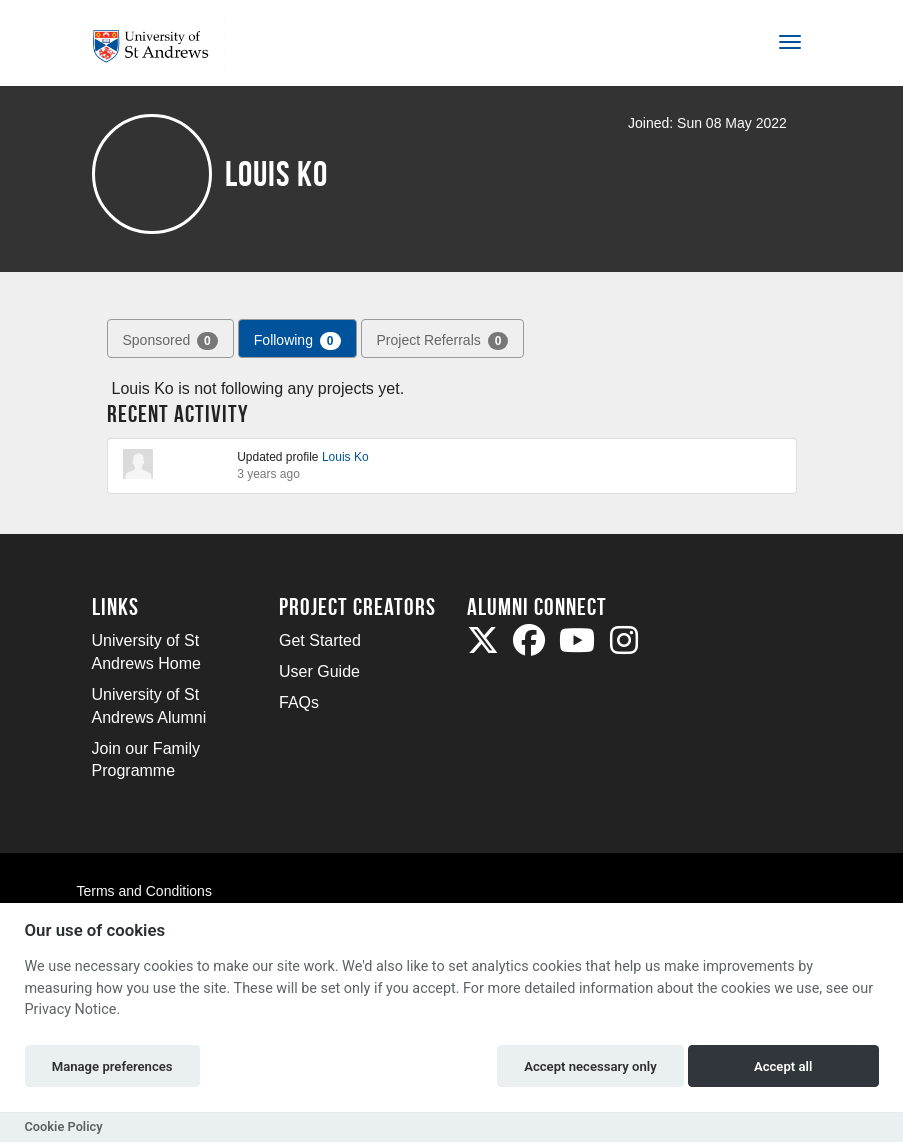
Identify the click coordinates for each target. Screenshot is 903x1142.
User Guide (319, 671)
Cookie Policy (64, 1126)
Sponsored (170, 341)
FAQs (299, 702)
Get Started (320, 640)
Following (297, 341)
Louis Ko (345, 457)
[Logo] (158, 46)
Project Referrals (443, 341)
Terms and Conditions (144, 891)
